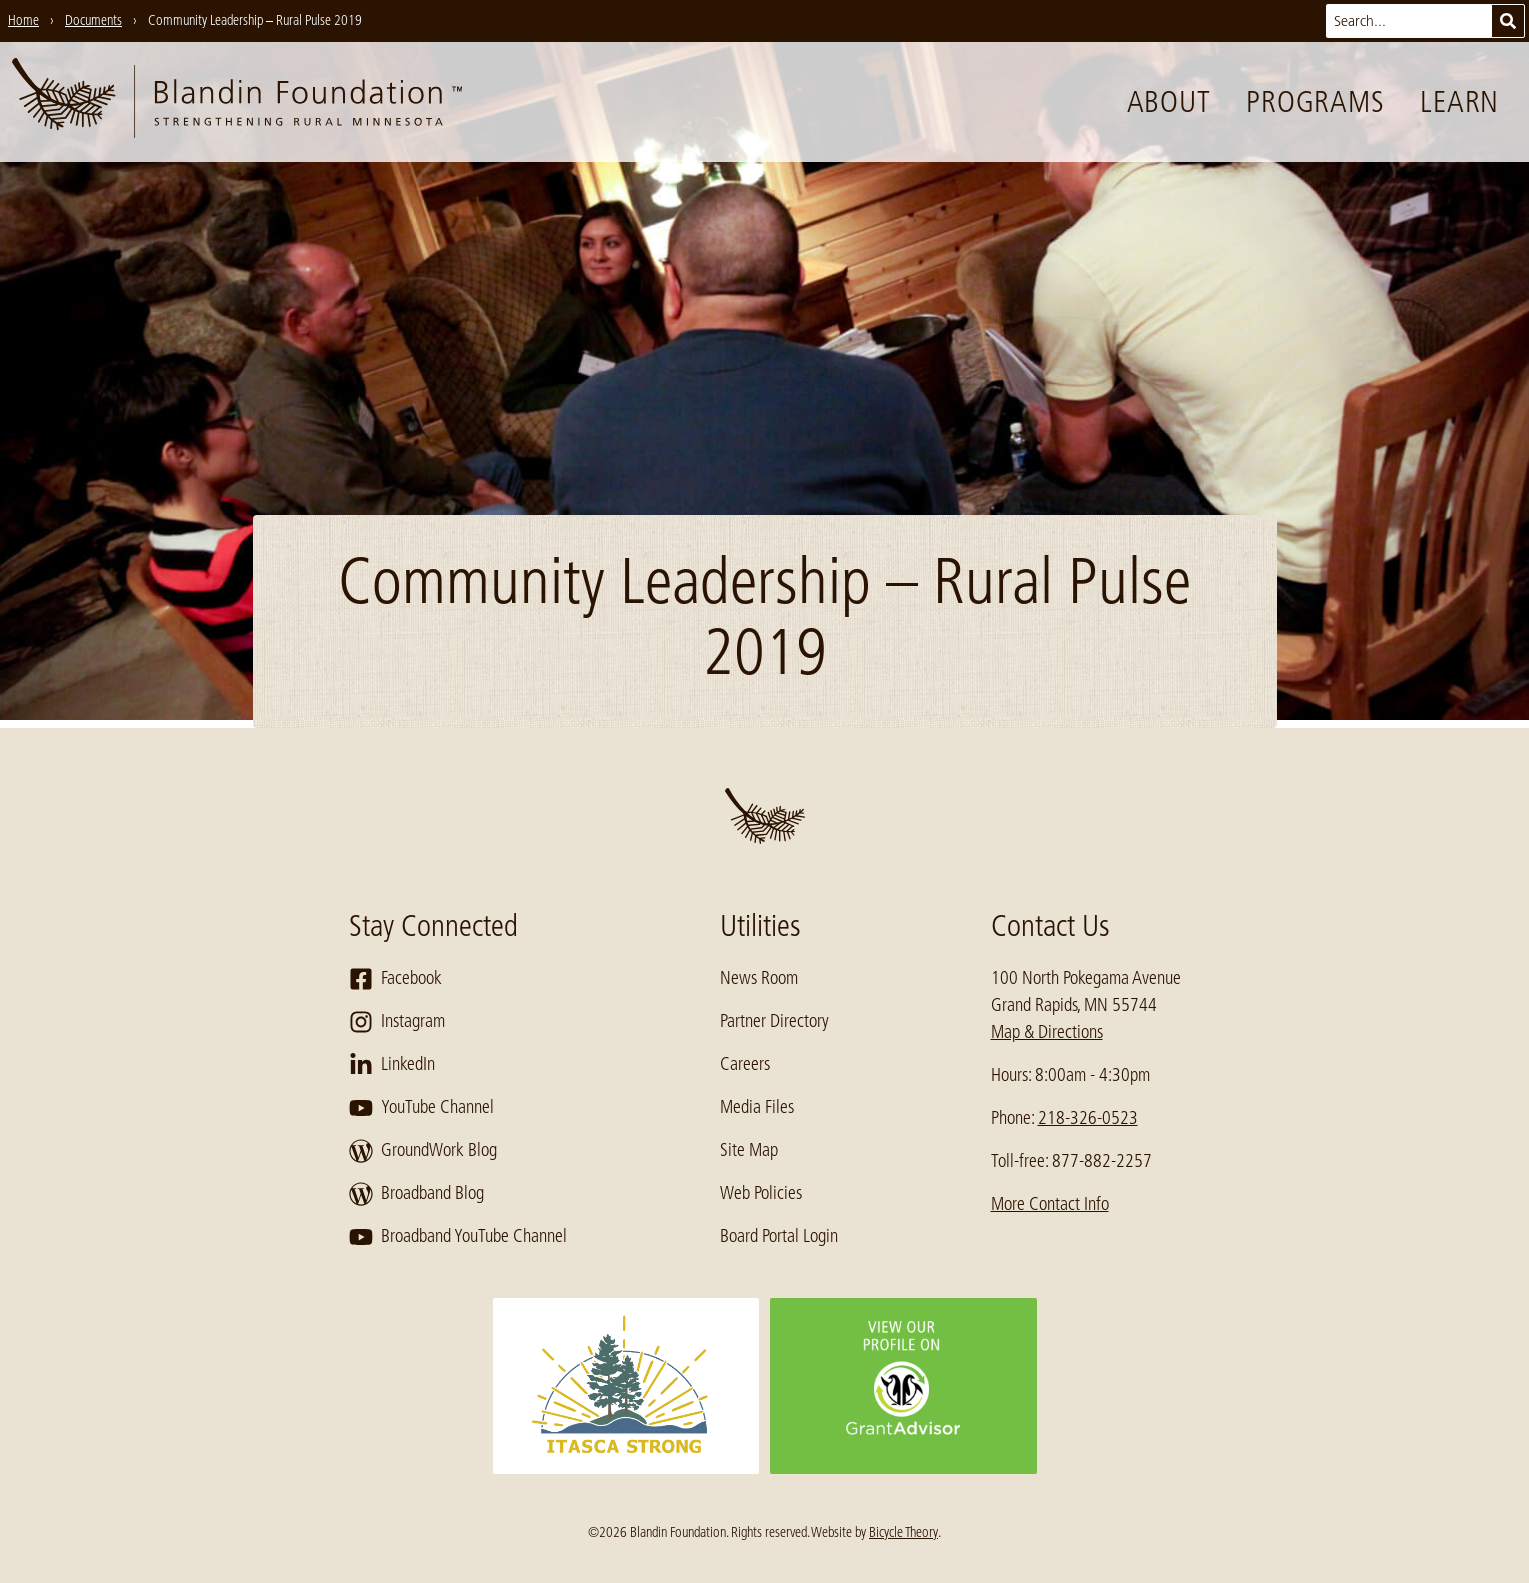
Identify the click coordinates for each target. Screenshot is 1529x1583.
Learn (1459, 102)
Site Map (749, 1150)
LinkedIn (392, 1065)
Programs (1315, 102)
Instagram (397, 1022)
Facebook (395, 979)
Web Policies (761, 1193)
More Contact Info (1050, 1204)
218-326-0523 (1088, 1118)
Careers (745, 1064)
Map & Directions (1047, 1032)
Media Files (757, 1107)
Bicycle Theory (903, 1532)
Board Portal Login (779, 1236)
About (1169, 102)
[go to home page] (237, 102)
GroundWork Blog (423, 1151)
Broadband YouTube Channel (458, 1237)
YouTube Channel (421, 1108)
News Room (759, 978)
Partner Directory (774, 1021)
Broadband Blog (416, 1194)
